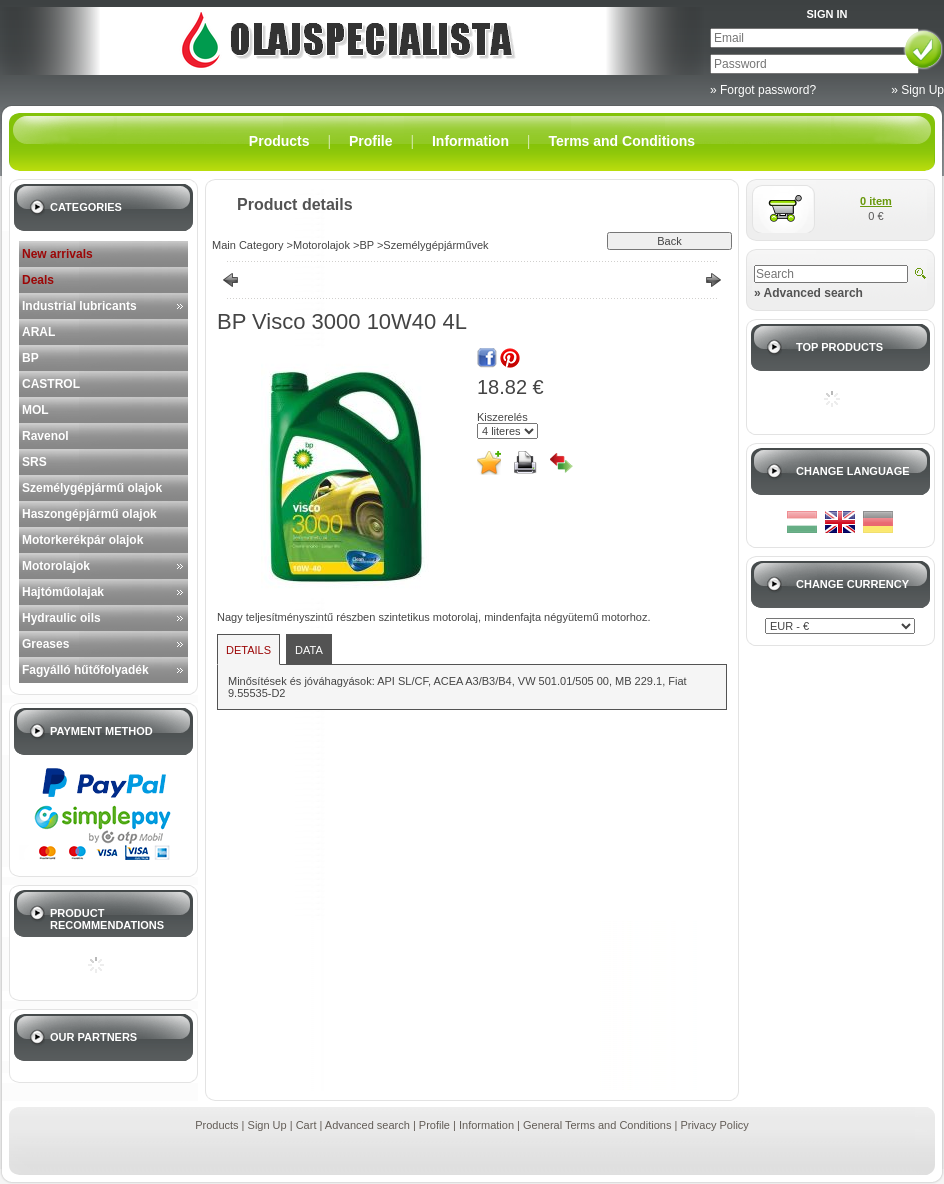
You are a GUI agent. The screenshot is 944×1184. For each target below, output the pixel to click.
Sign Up (267, 1125)
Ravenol (45, 436)
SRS (34, 462)
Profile (434, 1125)
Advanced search (367, 1125)
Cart (306, 1125)
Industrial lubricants (79, 306)
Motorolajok (56, 566)
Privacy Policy (714, 1125)
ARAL (38, 332)
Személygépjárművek (435, 245)
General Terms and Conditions (597, 1125)
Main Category (248, 245)
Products (216, 1125)
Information (486, 1125)
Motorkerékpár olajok (82, 540)
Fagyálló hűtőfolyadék (85, 670)
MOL (35, 410)
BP (30, 358)
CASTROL (51, 384)
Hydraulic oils (61, 618)
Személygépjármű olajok (92, 488)
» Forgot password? (763, 90)
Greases (45, 644)
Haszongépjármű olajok (89, 514)
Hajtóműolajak (63, 592)
